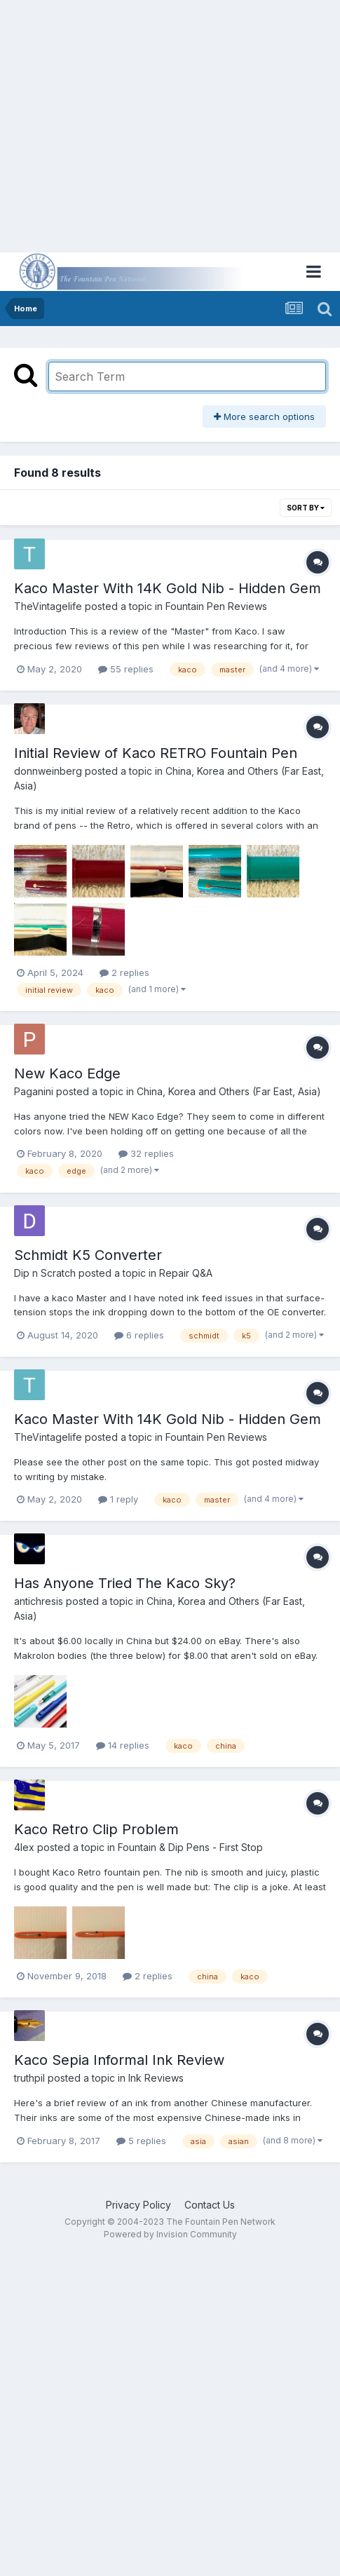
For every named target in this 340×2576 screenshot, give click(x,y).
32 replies (146, 1153)
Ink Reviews (156, 2078)
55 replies (126, 668)
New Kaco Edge (67, 1073)
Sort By (306, 507)
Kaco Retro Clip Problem (96, 1829)
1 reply (118, 1499)
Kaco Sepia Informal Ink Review (119, 2060)
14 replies (122, 1745)
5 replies (141, 2140)
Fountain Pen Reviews (216, 606)
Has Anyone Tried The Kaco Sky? (125, 1583)
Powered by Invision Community (170, 2234)
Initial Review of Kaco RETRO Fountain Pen (155, 753)
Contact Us (209, 2205)
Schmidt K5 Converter (88, 1255)
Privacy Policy (138, 2205)
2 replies (124, 972)
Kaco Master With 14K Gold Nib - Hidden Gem (167, 588)
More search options (264, 416)
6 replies (139, 1335)
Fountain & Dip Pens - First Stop (190, 1847)
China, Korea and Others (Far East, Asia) (229, 1091)
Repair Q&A (185, 1273)
